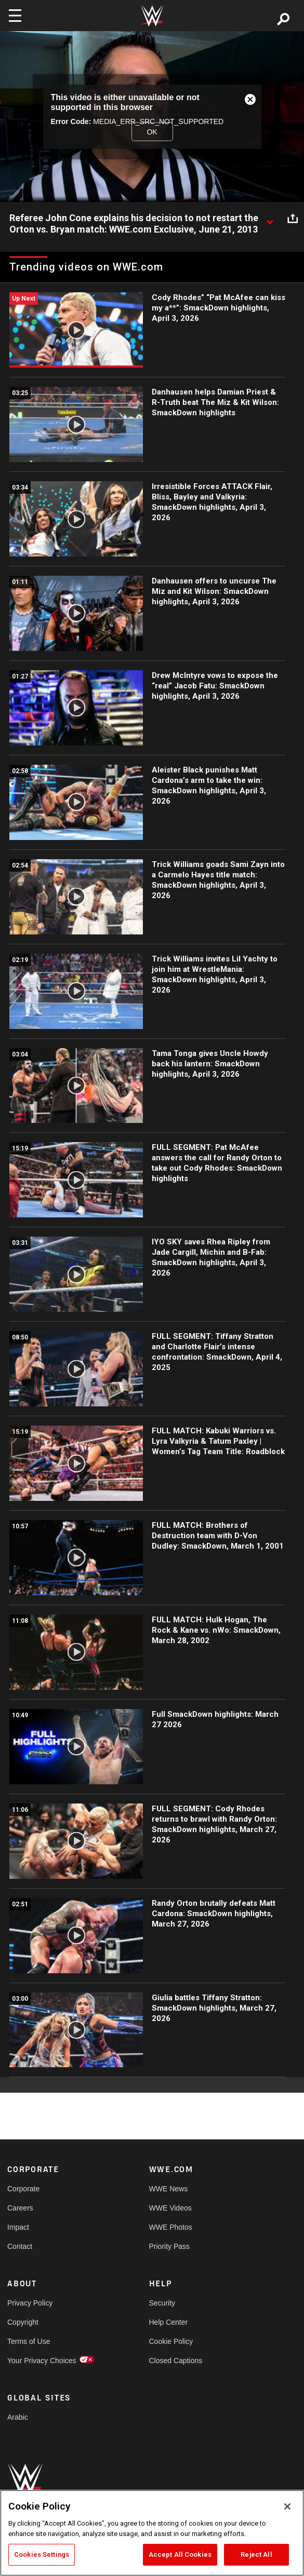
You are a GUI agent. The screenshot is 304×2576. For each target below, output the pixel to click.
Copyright (22, 2322)
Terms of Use (28, 2341)
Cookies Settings (41, 2554)
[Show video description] (269, 218)
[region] (152, 2533)
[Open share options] (292, 218)
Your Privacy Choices (41, 2360)
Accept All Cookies (180, 2554)
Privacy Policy (29, 2303)
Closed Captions (176, 2360)
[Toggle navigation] (15, 15)
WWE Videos (170, 2208)
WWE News (168, 2189)
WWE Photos (170, 2227)
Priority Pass (169, 2246)
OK (152, 131)
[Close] (287, 2506)
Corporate (23, 2189)
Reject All (256, 2554)
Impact (18, 2227)
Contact (19, 2246)
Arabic (17, 2417)
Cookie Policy (171, 2341)
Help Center (168, 2322)
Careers (20, 2208)
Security (162, 2303)
